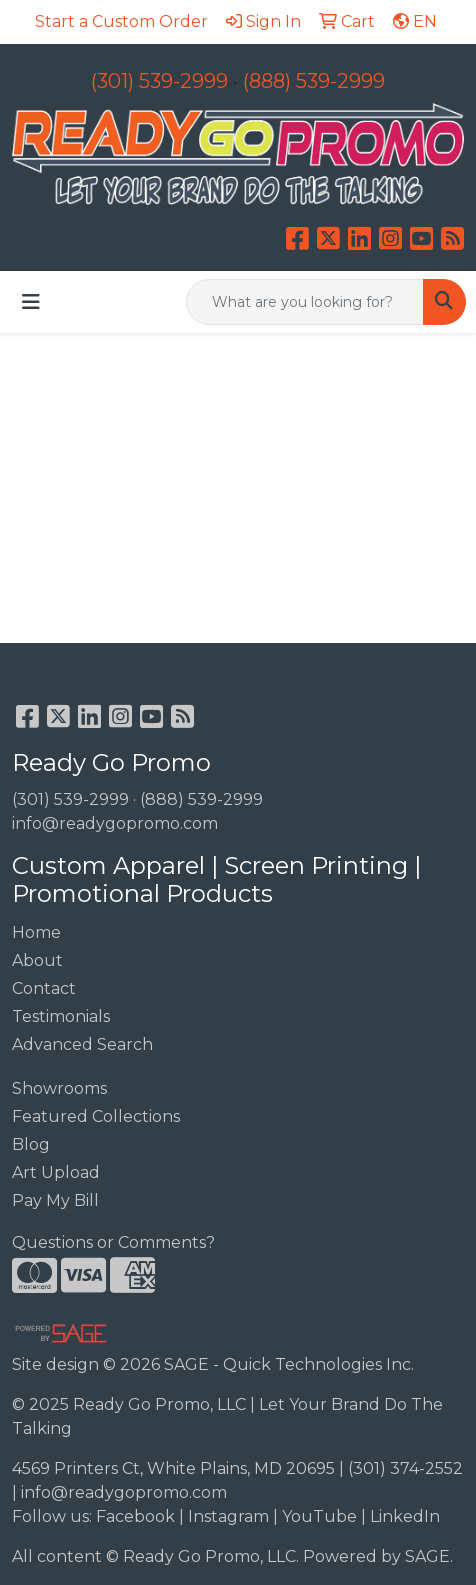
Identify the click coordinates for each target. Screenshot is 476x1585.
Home (36, 932)
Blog (31, 1144)
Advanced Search (82, 1044)
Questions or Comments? (113, 1242)
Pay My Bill (55, 1200)
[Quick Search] (305, 302)
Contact (44, 988)
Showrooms (59, 1088)
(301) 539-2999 (159, 81)
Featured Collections (96, 1116)
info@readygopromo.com (115, 823)
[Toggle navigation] (31, 302)
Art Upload (56, 1172)
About (37, 960)
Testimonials (61, 1016)
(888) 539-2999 (314, 81)
